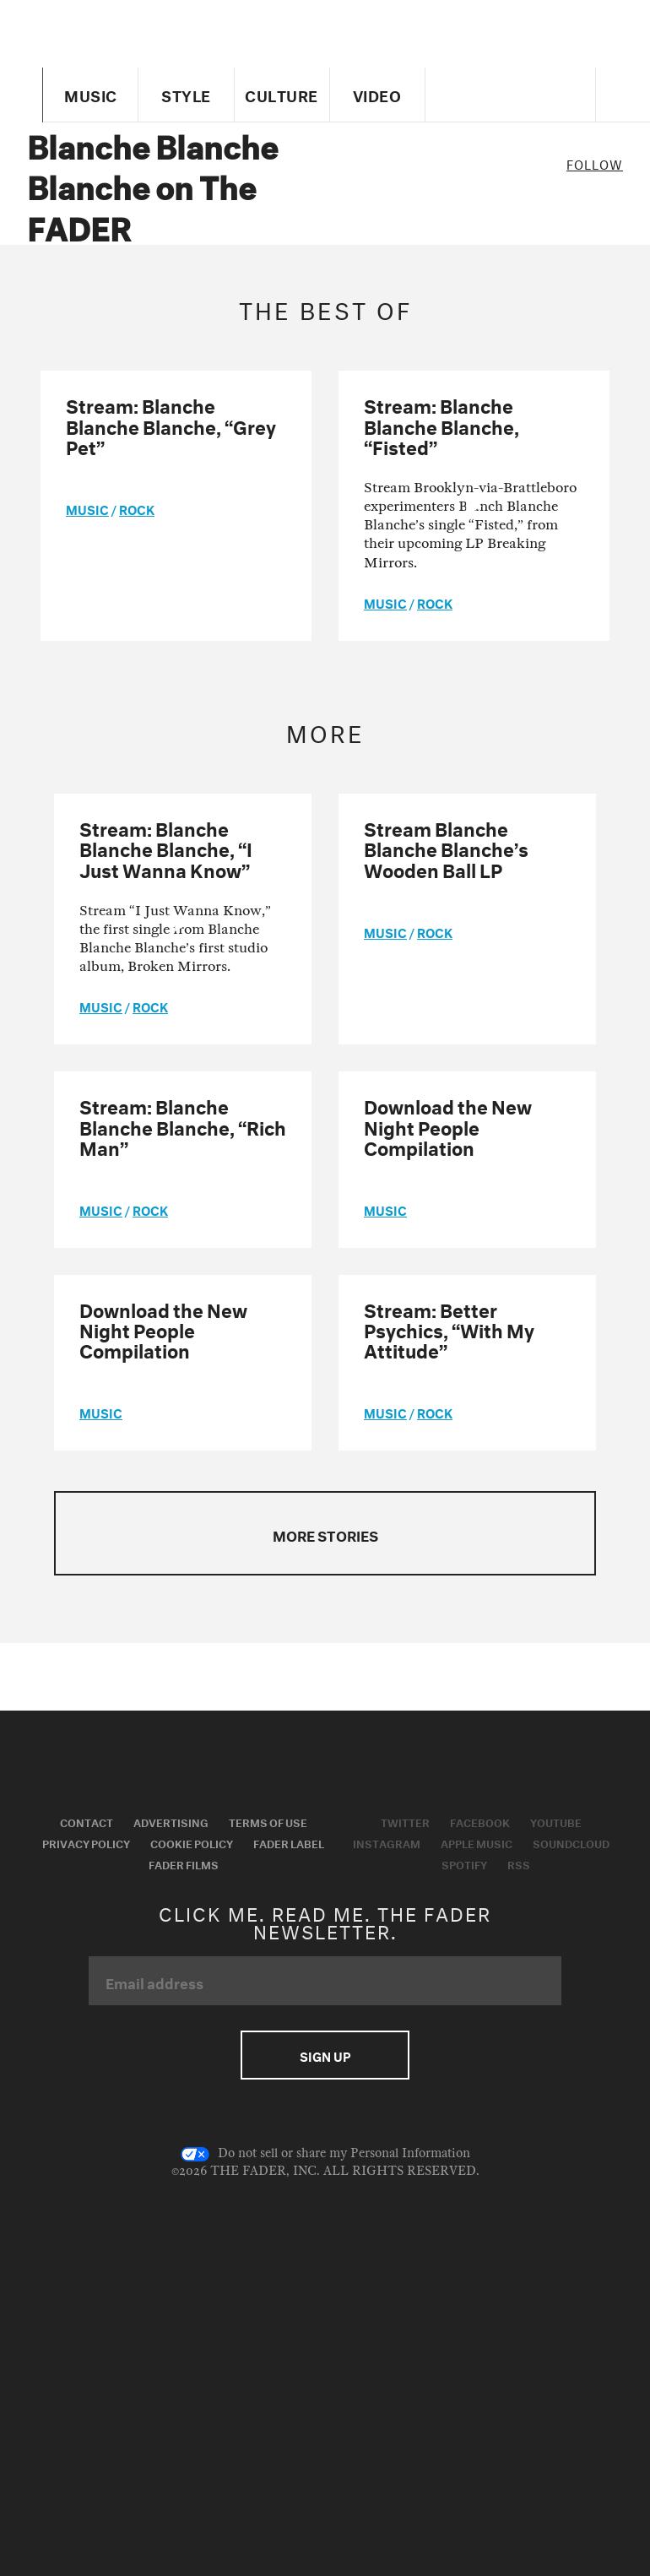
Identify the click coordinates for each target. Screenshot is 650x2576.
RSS (518, 1863)
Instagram (386, 1842)
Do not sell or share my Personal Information (325, 2154)
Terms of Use (268, 1821)
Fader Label (288, 1842)
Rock (136, 508)
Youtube (556, 1821)
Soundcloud (571, 1842)
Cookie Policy (191, 1842)
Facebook (480, 1821)
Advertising (171, 1821)
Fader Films (184, 1863)
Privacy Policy (86, 1842)
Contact (86, 1821)
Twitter (405, 1821)
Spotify (464, 1863)
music (87, 508)
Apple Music (476, 1842)
